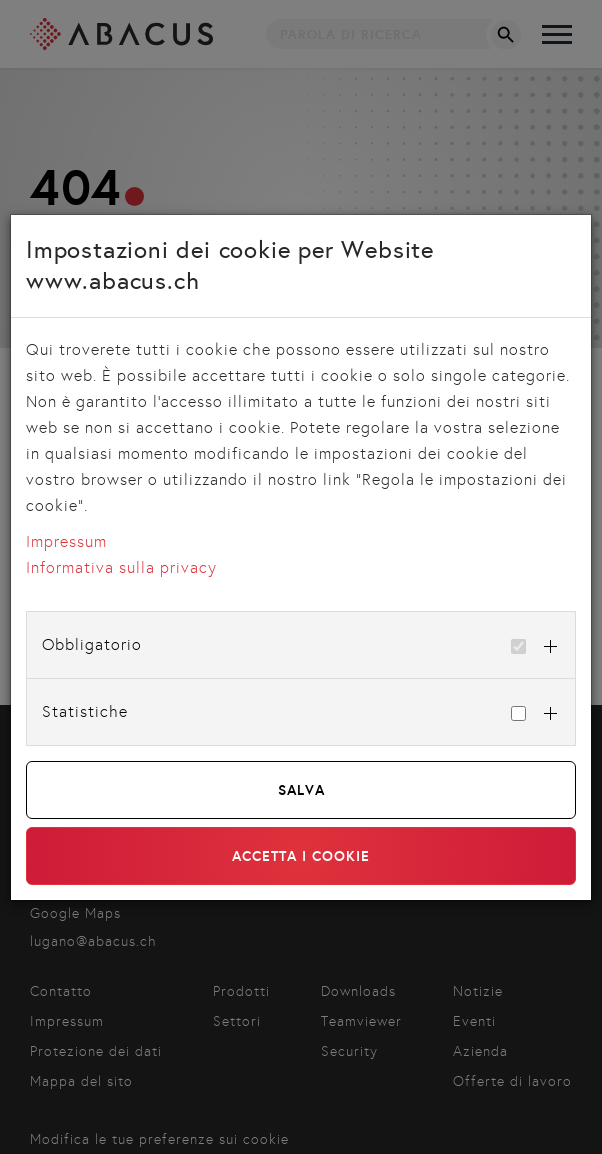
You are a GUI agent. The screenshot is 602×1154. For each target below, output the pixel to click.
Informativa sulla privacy (121, 567)
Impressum (66, 541)
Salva (301, 790)
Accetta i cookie (301, 856)
